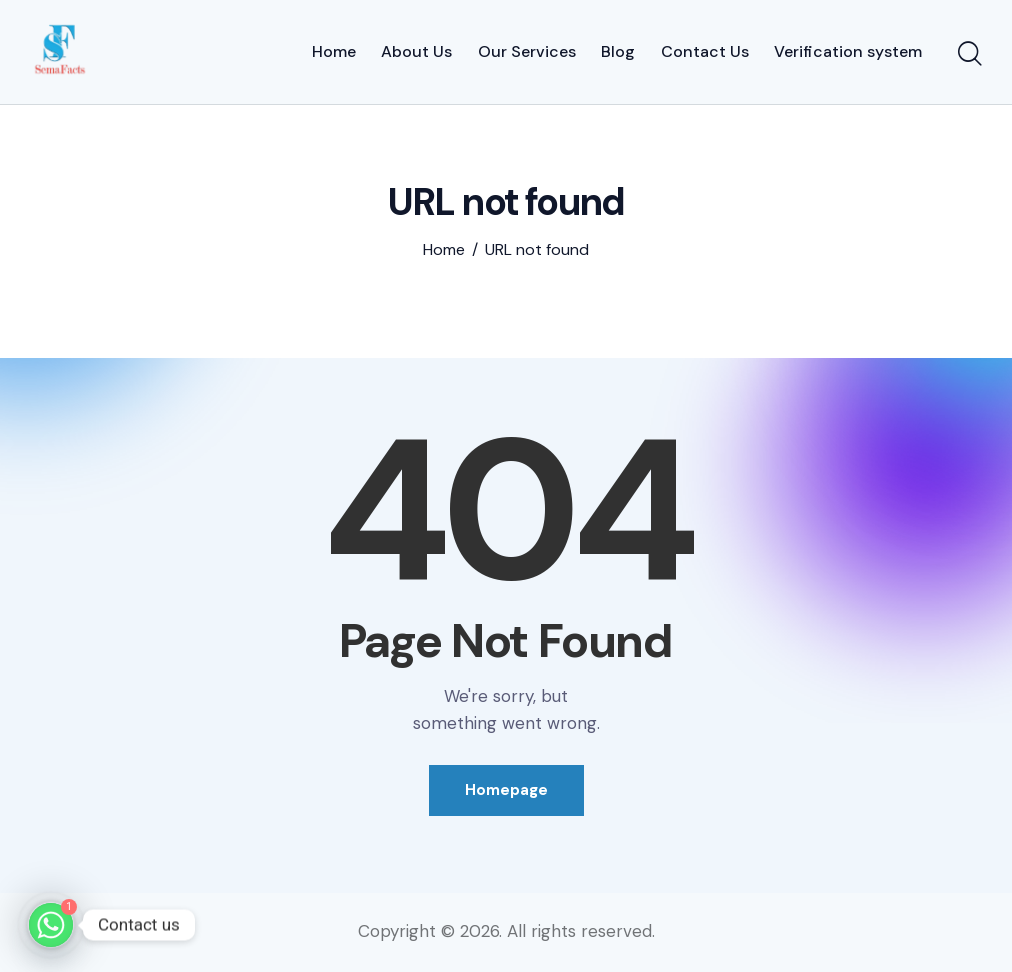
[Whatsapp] (51, 925)
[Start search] (970, 55)
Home (444, 250)
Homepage (506, 790)
